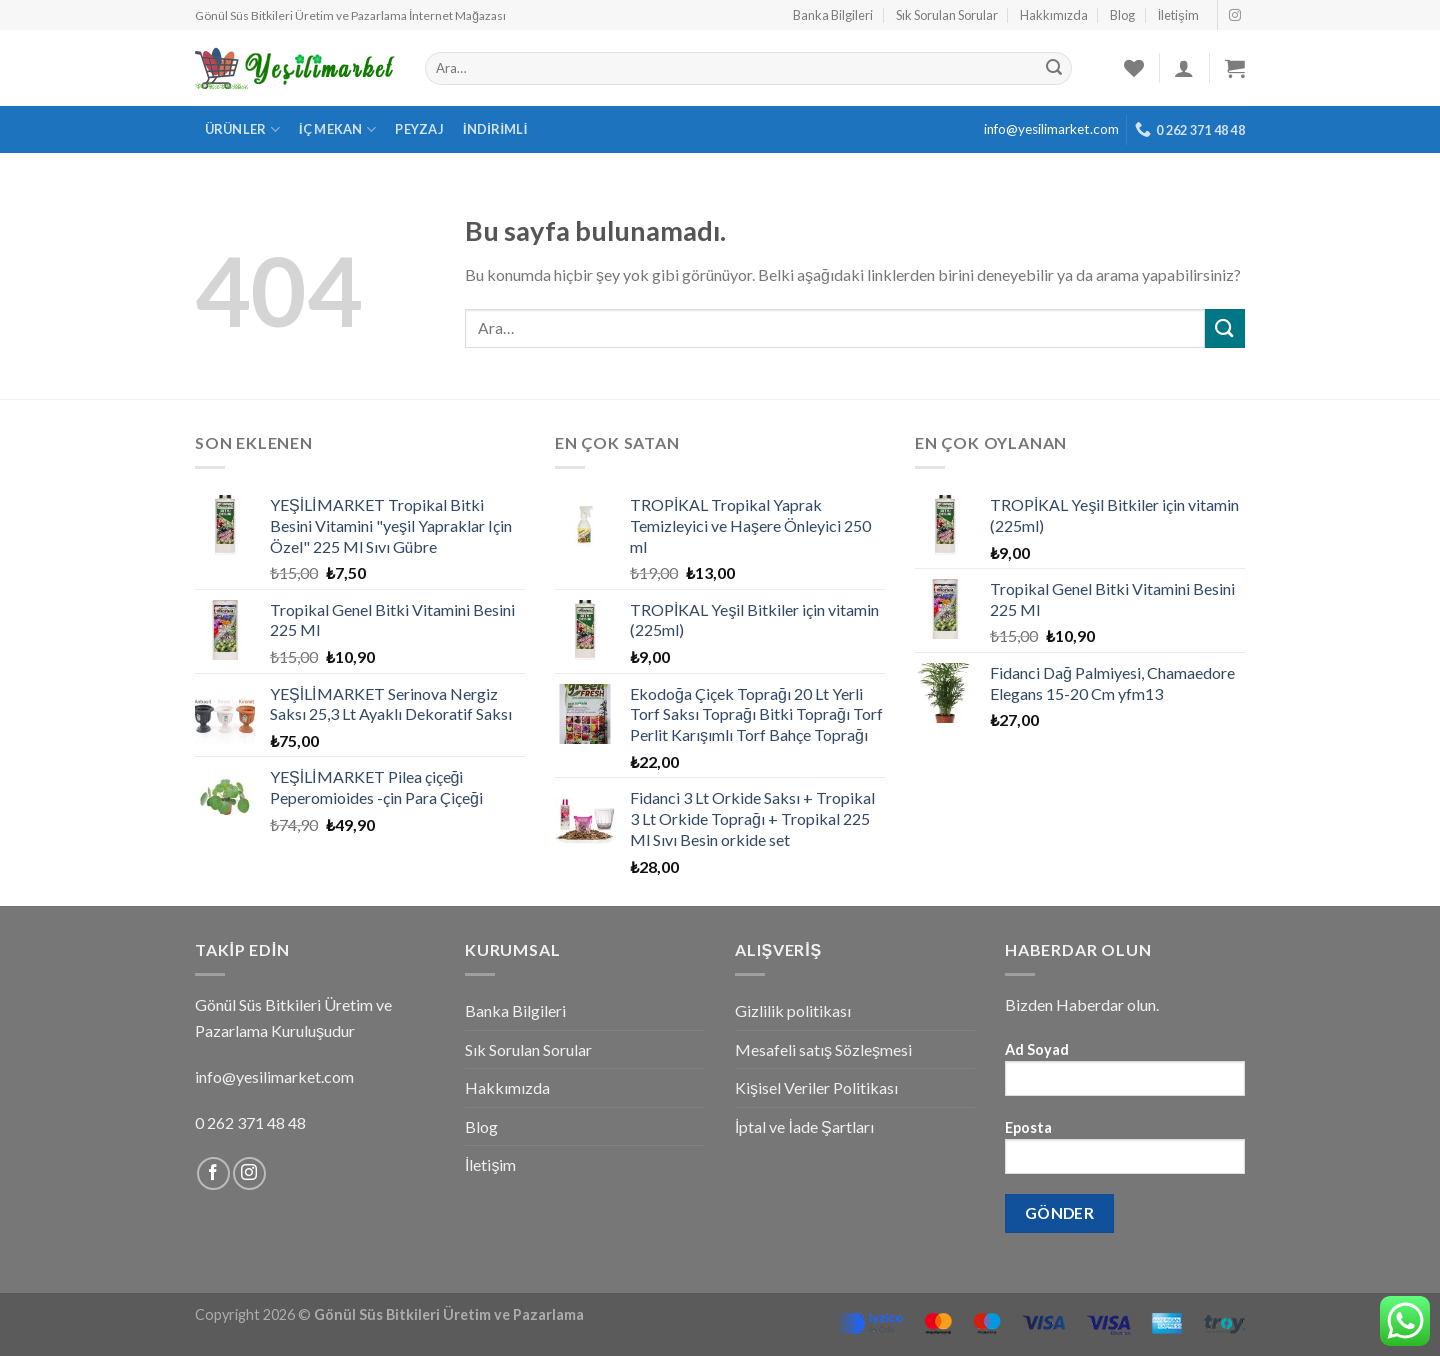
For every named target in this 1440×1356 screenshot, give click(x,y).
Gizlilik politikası (793, 1010)
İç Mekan (337, 129)
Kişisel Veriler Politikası (816, 1087)
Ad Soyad (1125, 1075)
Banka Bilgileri (833, 15)
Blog (1122, 15)
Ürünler (242, 129)
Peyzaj (419, 129)
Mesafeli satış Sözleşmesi (823, 1049)
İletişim (1178, 15)
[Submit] (1225, 328)
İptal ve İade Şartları (804, 1126)
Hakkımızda (1054, 15)
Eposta (1125, 1153)
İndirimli (495, 129)
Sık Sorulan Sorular (947, 15)
